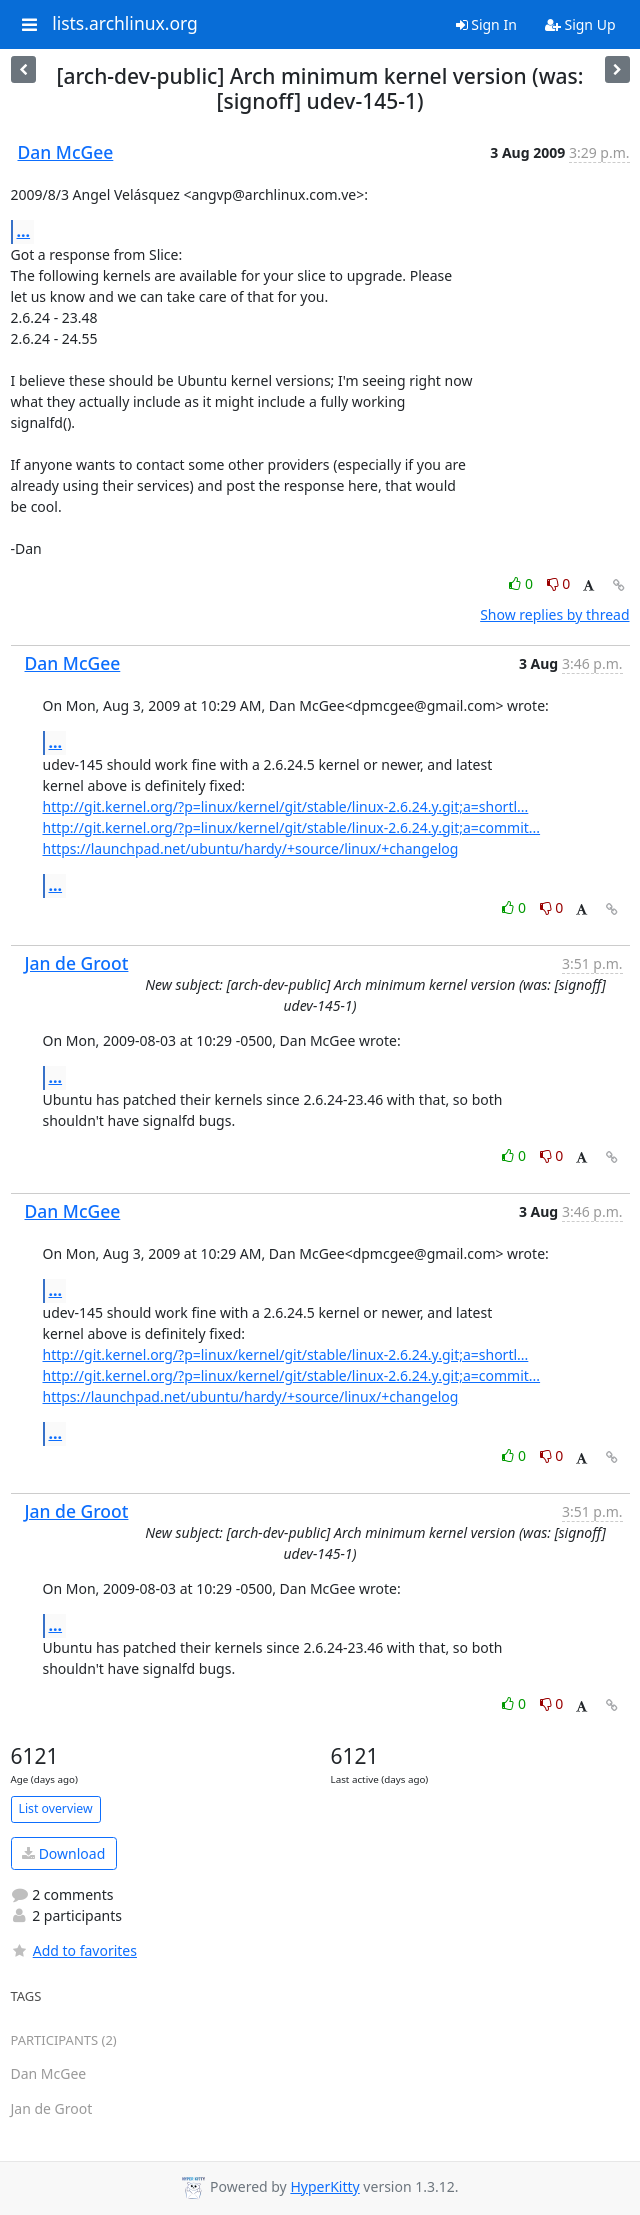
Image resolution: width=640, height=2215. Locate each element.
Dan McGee (66, 152)
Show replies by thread (554, 614)
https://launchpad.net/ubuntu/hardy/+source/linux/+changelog (251, 848)
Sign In (486, 24)
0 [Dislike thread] (559, 583)
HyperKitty (324, 2186)
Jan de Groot (77, 963)
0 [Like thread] (522, 583)
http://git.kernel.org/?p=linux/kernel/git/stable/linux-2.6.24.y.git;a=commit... (292, 827)
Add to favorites (74, 1950)
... (24, 231)
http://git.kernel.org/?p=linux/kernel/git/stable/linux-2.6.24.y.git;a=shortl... (286, 806)
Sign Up (580, 24)
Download (63, 1853)
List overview (56, 1808)
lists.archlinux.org (125, 24)
